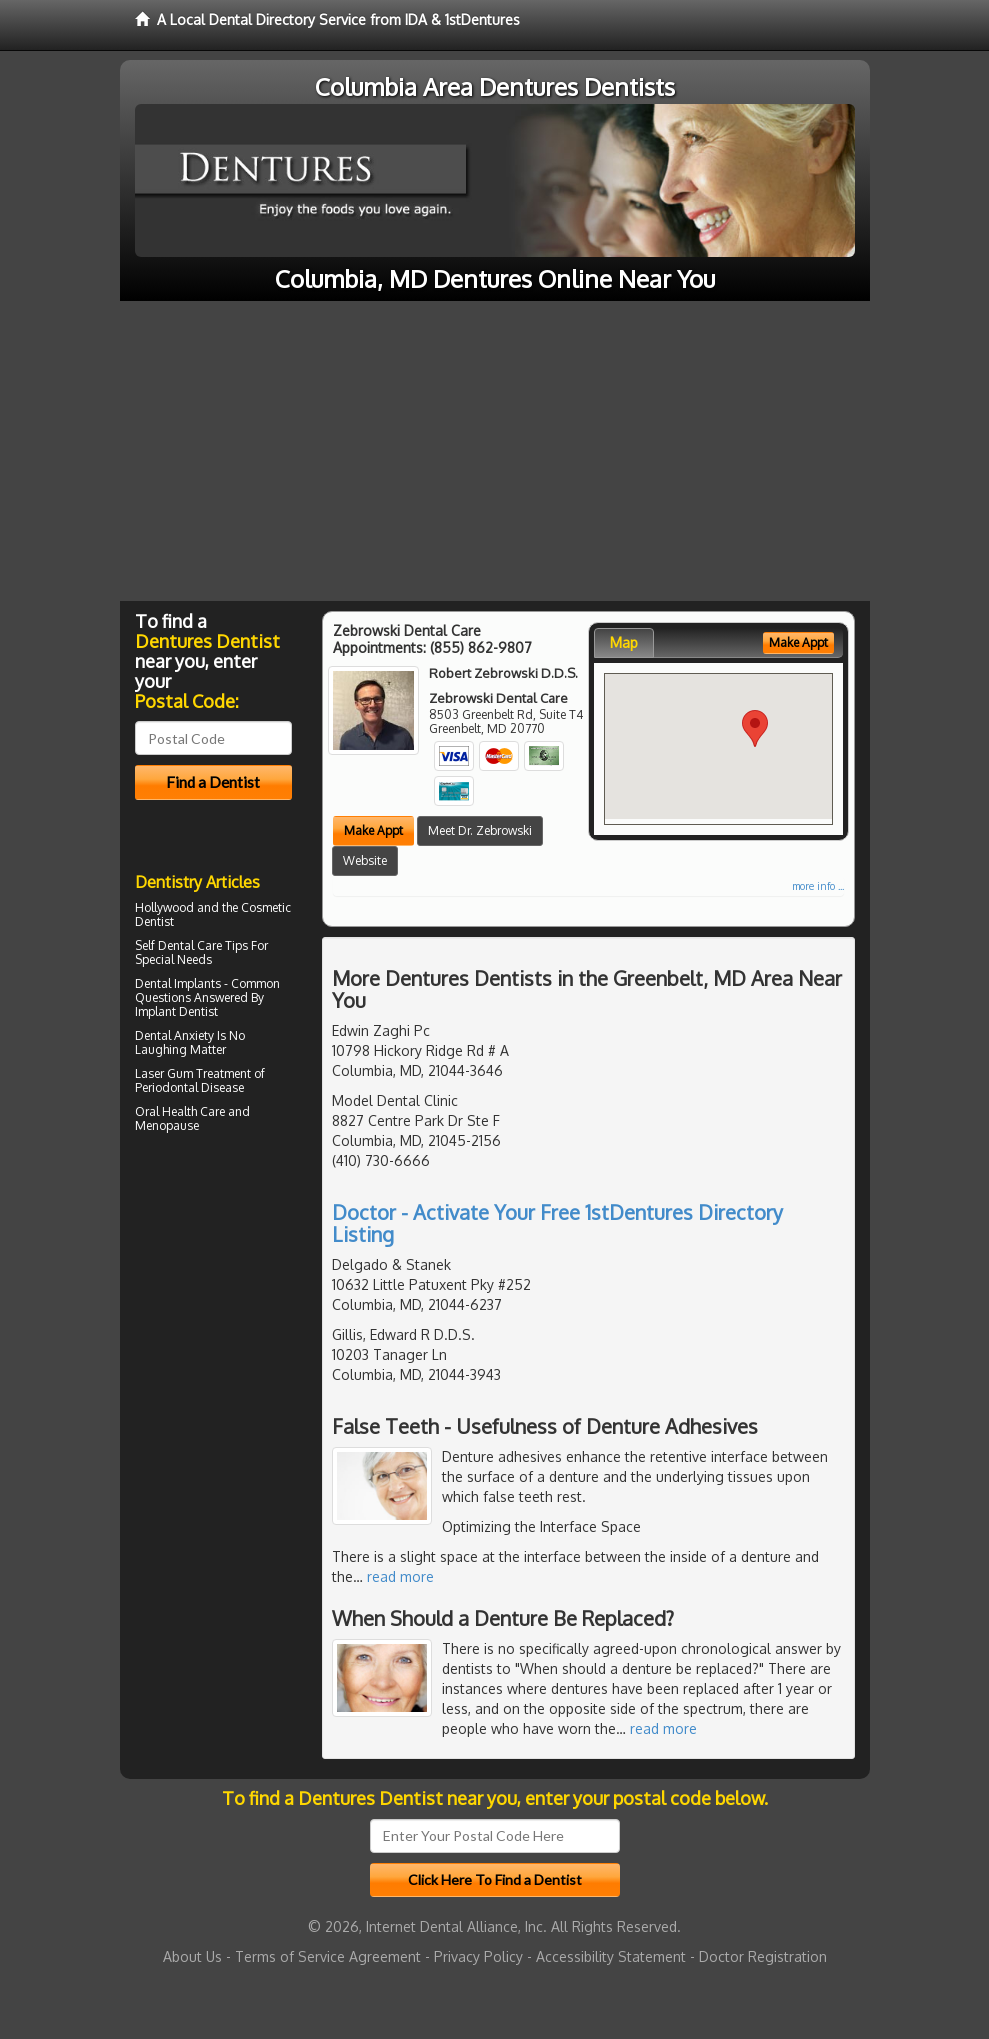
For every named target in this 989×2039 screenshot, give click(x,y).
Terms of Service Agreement (328, 1956)
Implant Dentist (176, 1011)
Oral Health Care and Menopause (192, 1118)
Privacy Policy (478, 1956)
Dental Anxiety (174, 1035)
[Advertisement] (494, 451)
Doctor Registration (763, 1956)
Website (365, 860)
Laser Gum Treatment (193, 1073)
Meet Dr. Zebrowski (480, 830)
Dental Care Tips (203, 945)
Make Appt (373, 830)
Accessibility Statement (611, 1956)
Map (624, 642)
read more (400, 1576)
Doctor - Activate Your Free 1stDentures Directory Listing (557, 1223)
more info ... (818, 886)
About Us (192, 1956)
